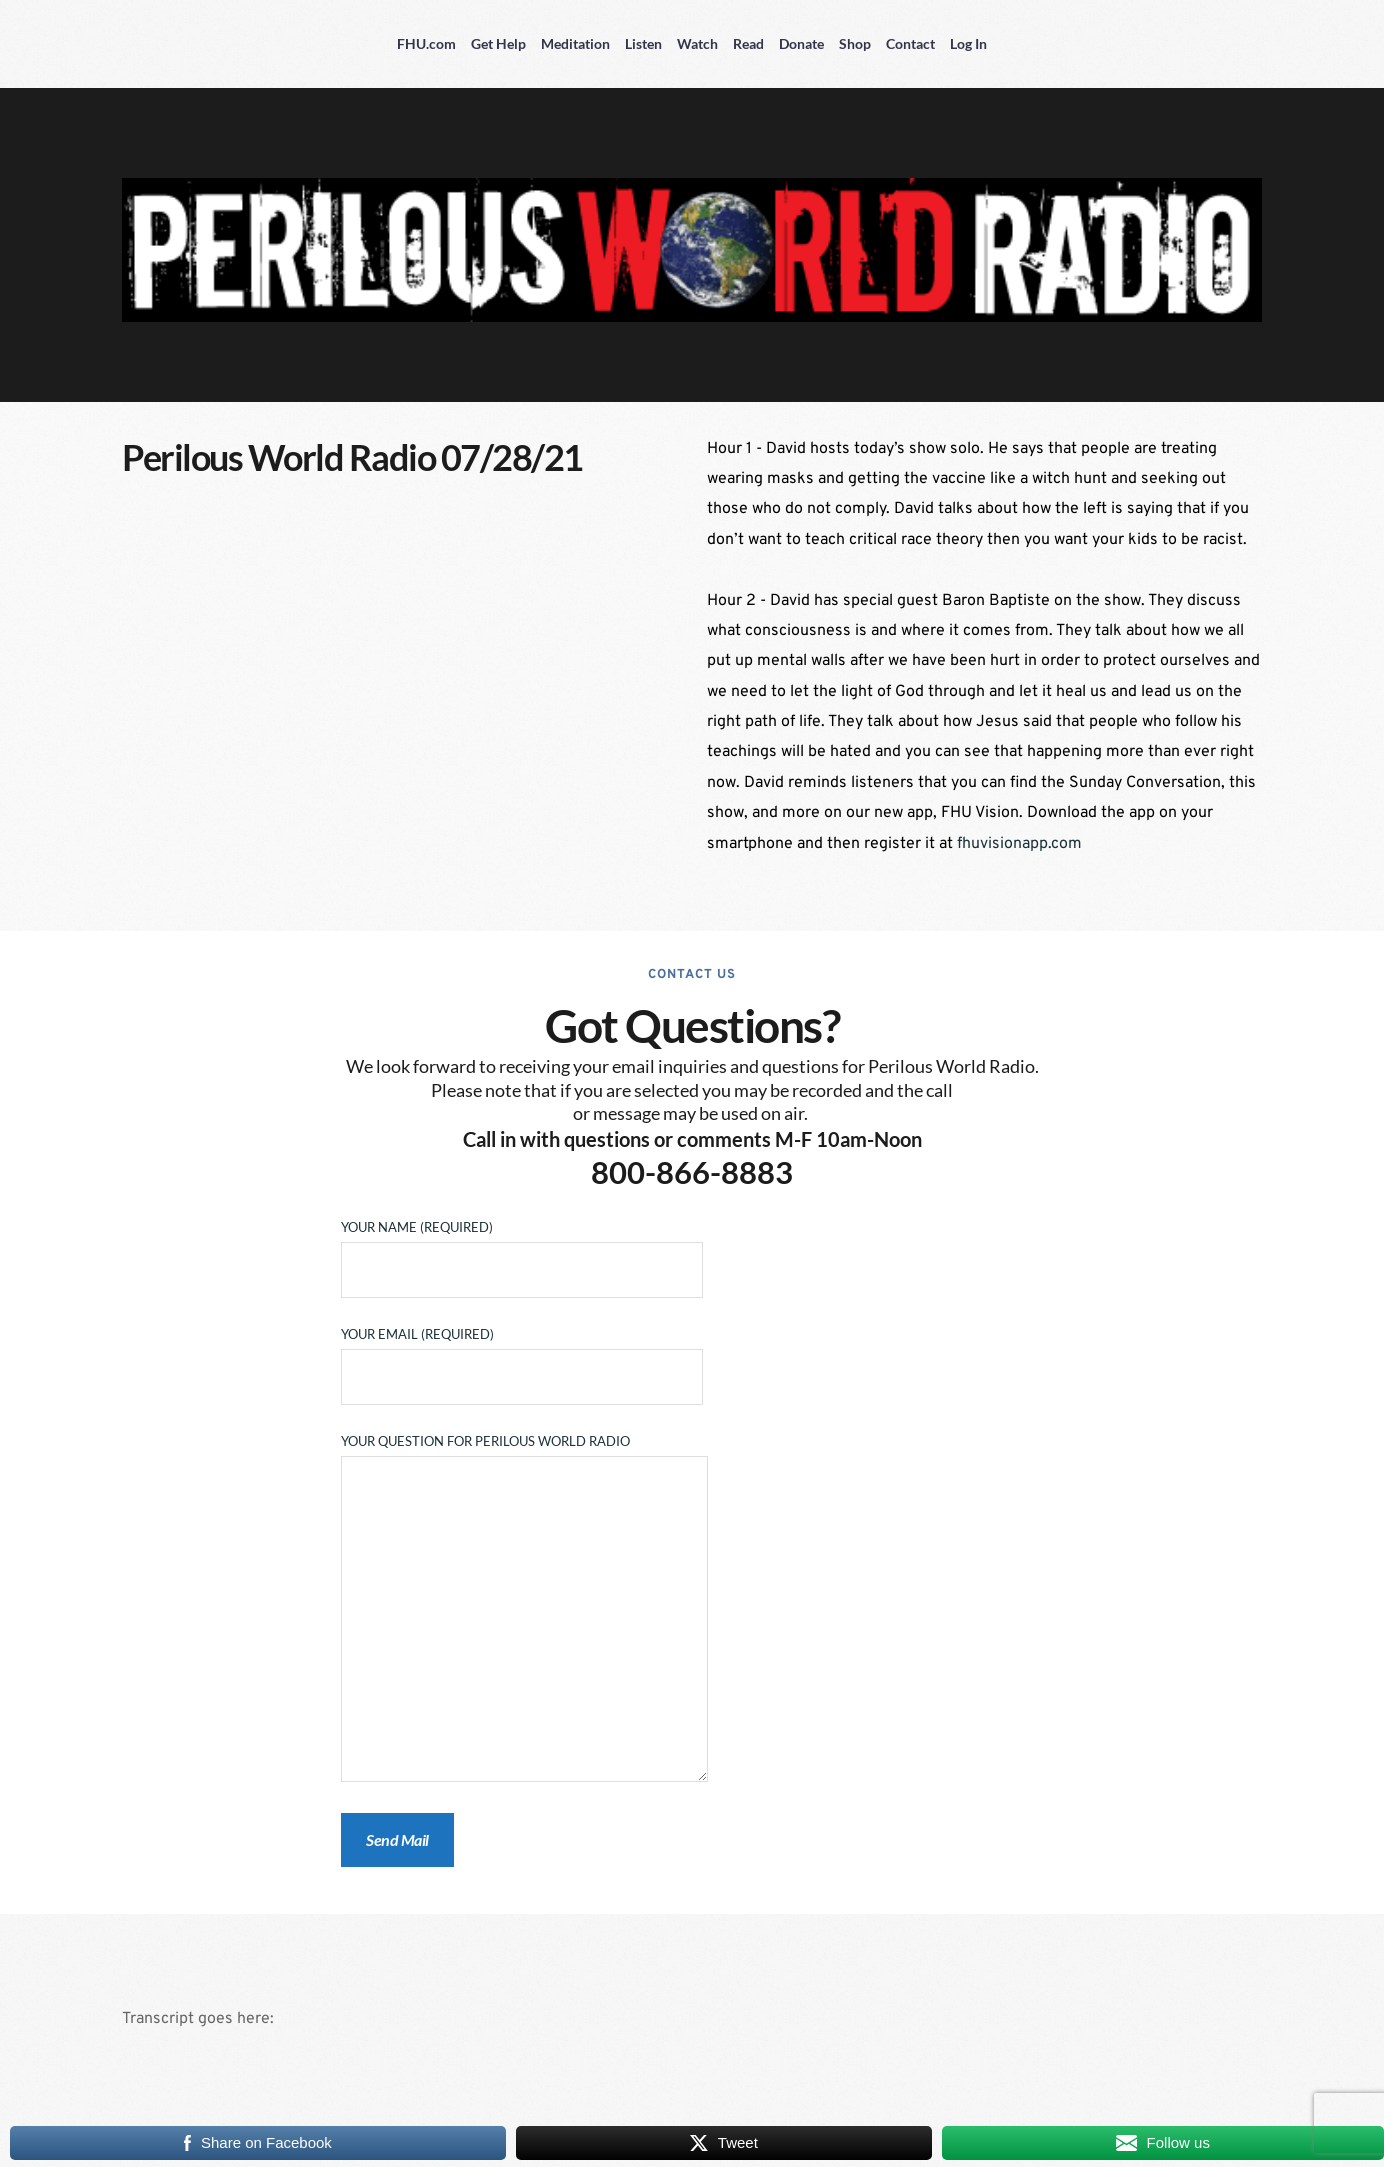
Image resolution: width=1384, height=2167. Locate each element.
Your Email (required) (522, 1356)
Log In (968, 43)
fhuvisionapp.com (1019, 844)
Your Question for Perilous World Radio (524, 1609)
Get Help (498, 43)
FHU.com (426, 43)
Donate (801, 43)
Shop (855, 43)
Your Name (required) (522, 1249)
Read (748, 43)
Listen (643, 43)
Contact (910, 43)
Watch (697, 43)
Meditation (575, 43)
